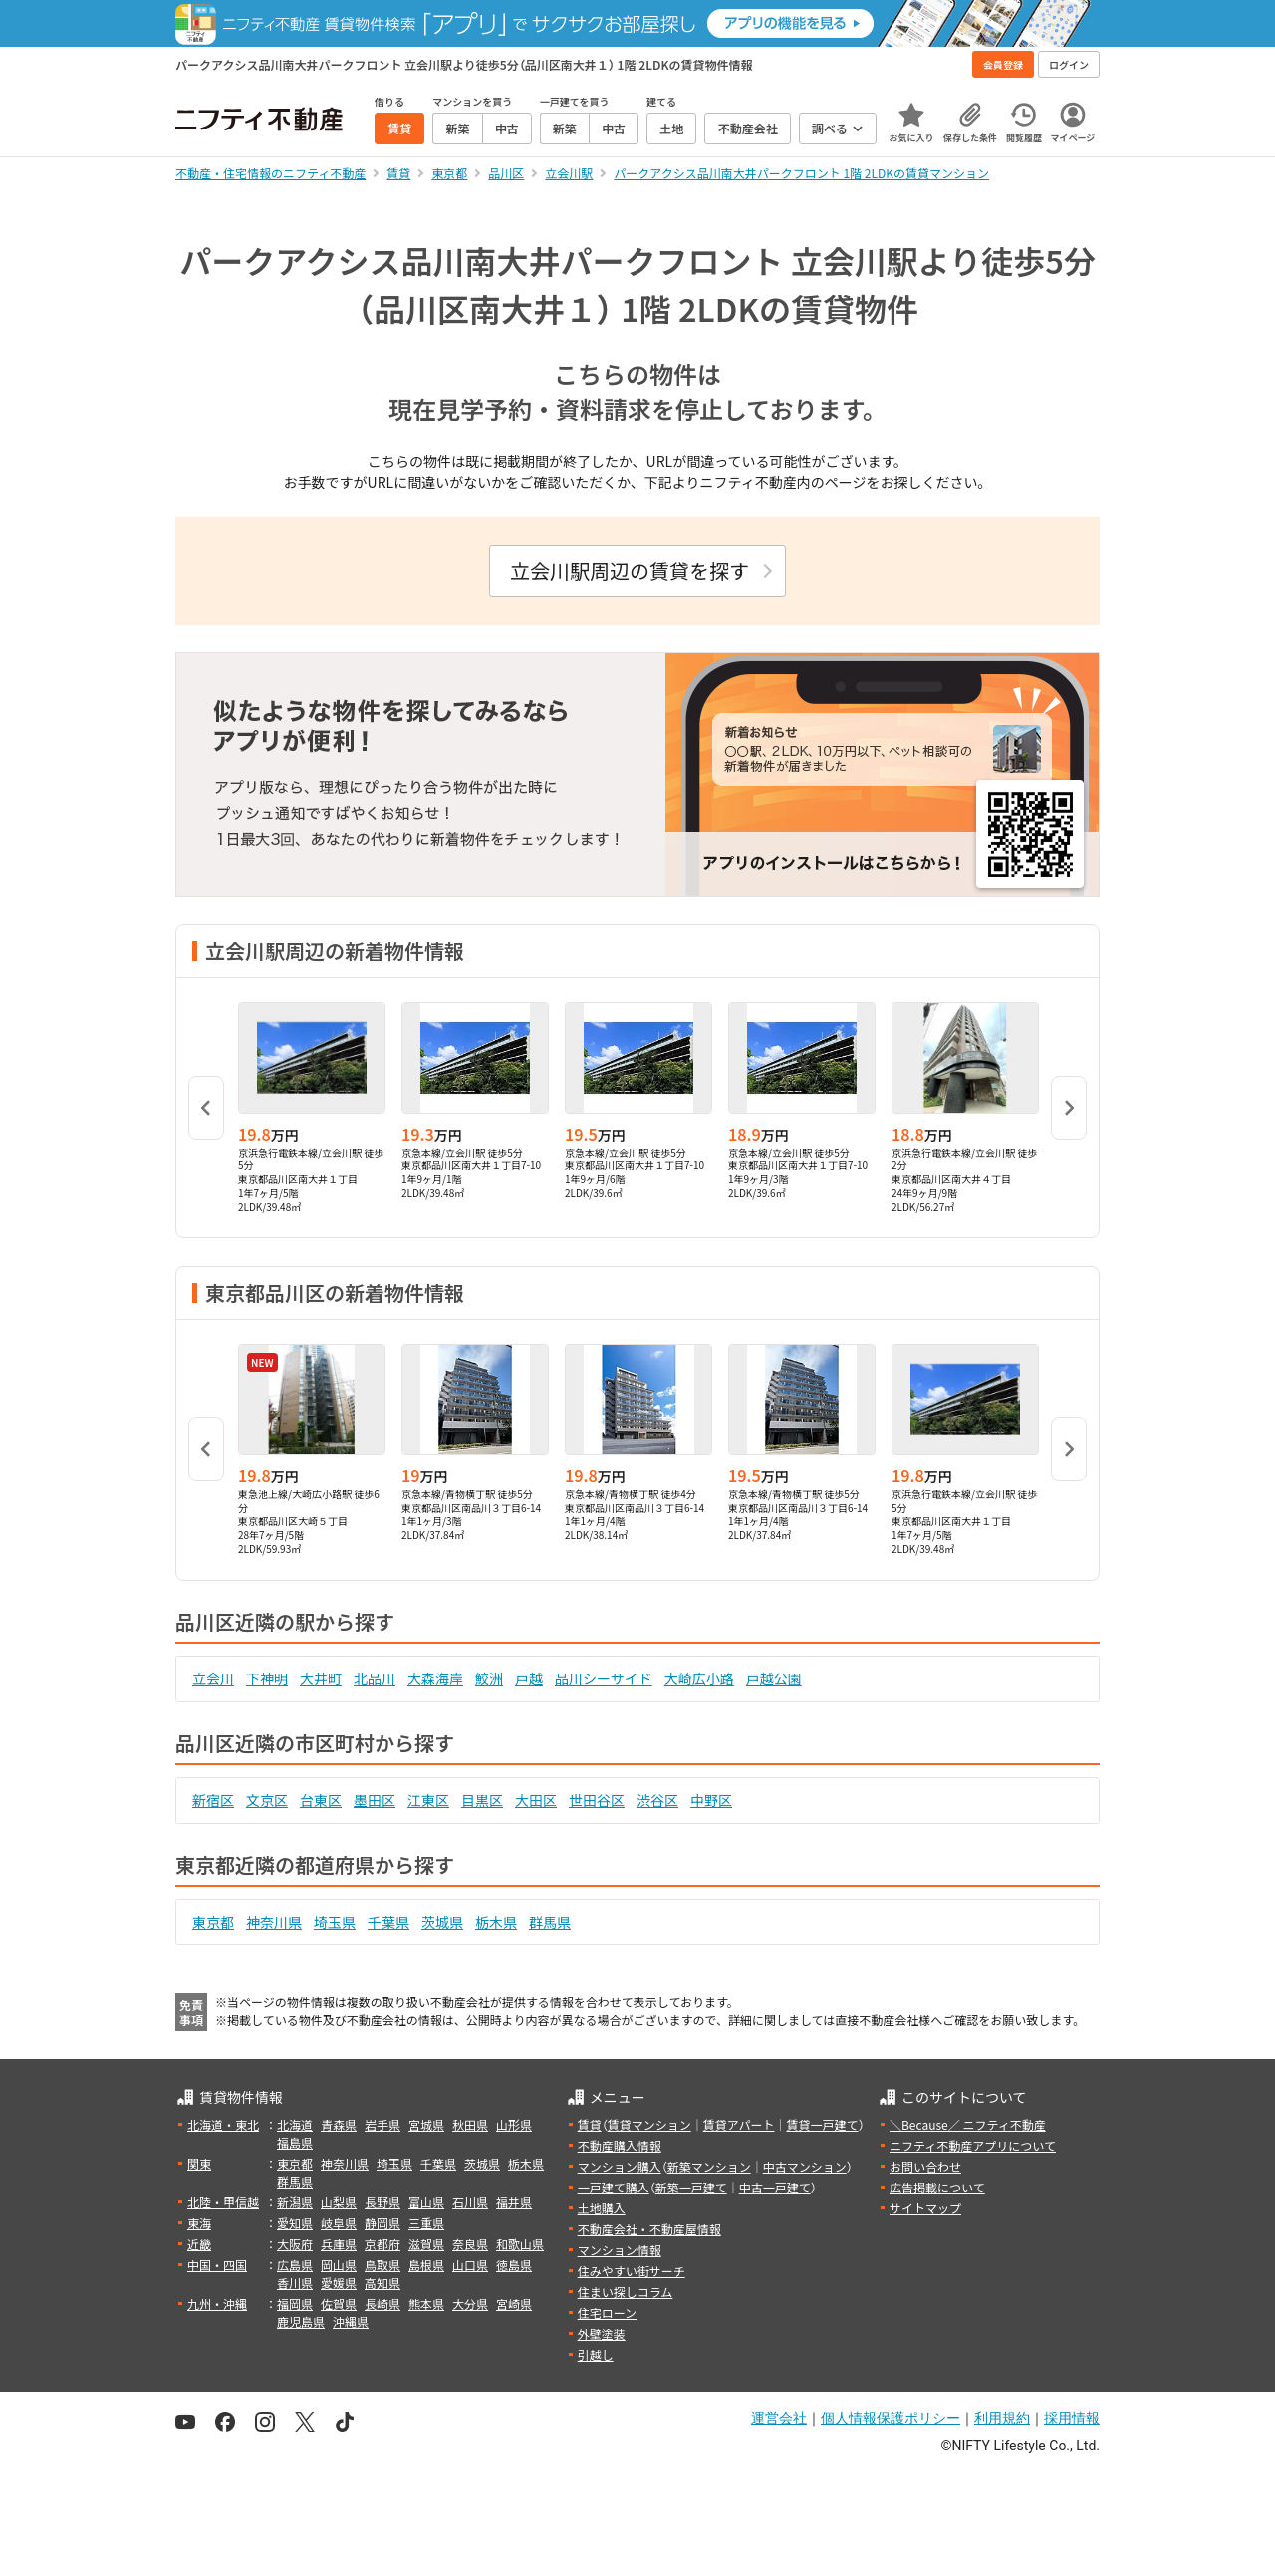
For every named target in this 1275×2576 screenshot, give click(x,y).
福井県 (514, 2201)
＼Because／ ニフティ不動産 (968, 2124)
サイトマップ (925, 2207)
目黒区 (482, 1800)
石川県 (470, 2201)
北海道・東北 (223, 2124)
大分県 (470, 2303)
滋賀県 (426, 2243)
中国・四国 (217, 2264)
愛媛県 (339, 2282)
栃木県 (496, 1922)
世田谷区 (597, 1800)
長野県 (382, 2201)
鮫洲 (489, 1678)
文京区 (267, 1800)
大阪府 (295, 2243)
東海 (199, 2222)
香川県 (295, 2282)
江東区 (428, 1800)
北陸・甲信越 (223, 2201)
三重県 (426, 2222)
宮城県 (426, 2124)
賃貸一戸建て (822, 2124)
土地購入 (602, 2207)
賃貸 (590, 2124)
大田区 (536, 1800)
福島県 (295, 2142)
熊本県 (426, 2303)
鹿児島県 (301, 2321)
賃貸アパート (739, 2124)
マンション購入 (619, 2166)
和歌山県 (520, 2243)
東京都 (213, 1922)
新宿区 (213, 1800)
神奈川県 (274, 1922)
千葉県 (388, 1922)
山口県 (470, 2264)
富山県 (426, 2201)
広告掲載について (937, 2187)
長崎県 (382, 2303)
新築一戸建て (691, 2187)
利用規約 (1002, 2418)
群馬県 (550, 1922)
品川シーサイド (603, 1678)
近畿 (199, 2243)
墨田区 (374, 1800)
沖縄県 (351, 2321)
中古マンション (805, 2166)
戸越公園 (774, 1678)
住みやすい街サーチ (631, 2270)
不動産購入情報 (619, 2145)
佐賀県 (339, 2303)
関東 (199, 2163)
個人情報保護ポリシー (890, 2418)
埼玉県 (335, 1922)
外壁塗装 (602, 2333)
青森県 (339, 2124)
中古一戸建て (775, 2187)
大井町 (321, 1678)
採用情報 (1072, 2418)
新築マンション (709, 2166)
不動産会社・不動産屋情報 (649, 2228)
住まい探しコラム (625, 2291)
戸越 (529, 1678)
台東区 (321, 1800)
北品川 (374, 1678)
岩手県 (382, 2124)
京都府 (382, 2243)
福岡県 (295, 2303)
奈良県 (470, 2243)
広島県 (295, 2264)
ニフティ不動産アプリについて (973, 2145)
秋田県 (470, 2124)
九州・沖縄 (217, 2303)
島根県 (426, 2264)
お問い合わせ (925, 2166)
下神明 (267, 1678)
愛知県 (295, 2222)
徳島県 (514, 2264)
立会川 (213, 1678)
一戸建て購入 (613, 2187)
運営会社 (779, 2418)
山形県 (514, 2124)
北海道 (295, 2124)
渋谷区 (657, 1800)
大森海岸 (435, 1678)
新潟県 (295, 2201)
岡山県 (339, 2264)
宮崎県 (514, 2303)
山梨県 (339, 2201)
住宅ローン (607, 2312)
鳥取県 (382, 2264)
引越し (596, 2354)
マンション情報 (619, 2249)
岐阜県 (339, 2222)
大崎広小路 (699, 1678)
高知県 (382, 2282)
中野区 (711, 1800)
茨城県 (442, 1922)
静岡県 (382, 2222)
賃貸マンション (649, 2124)
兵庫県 (339, 2243)
